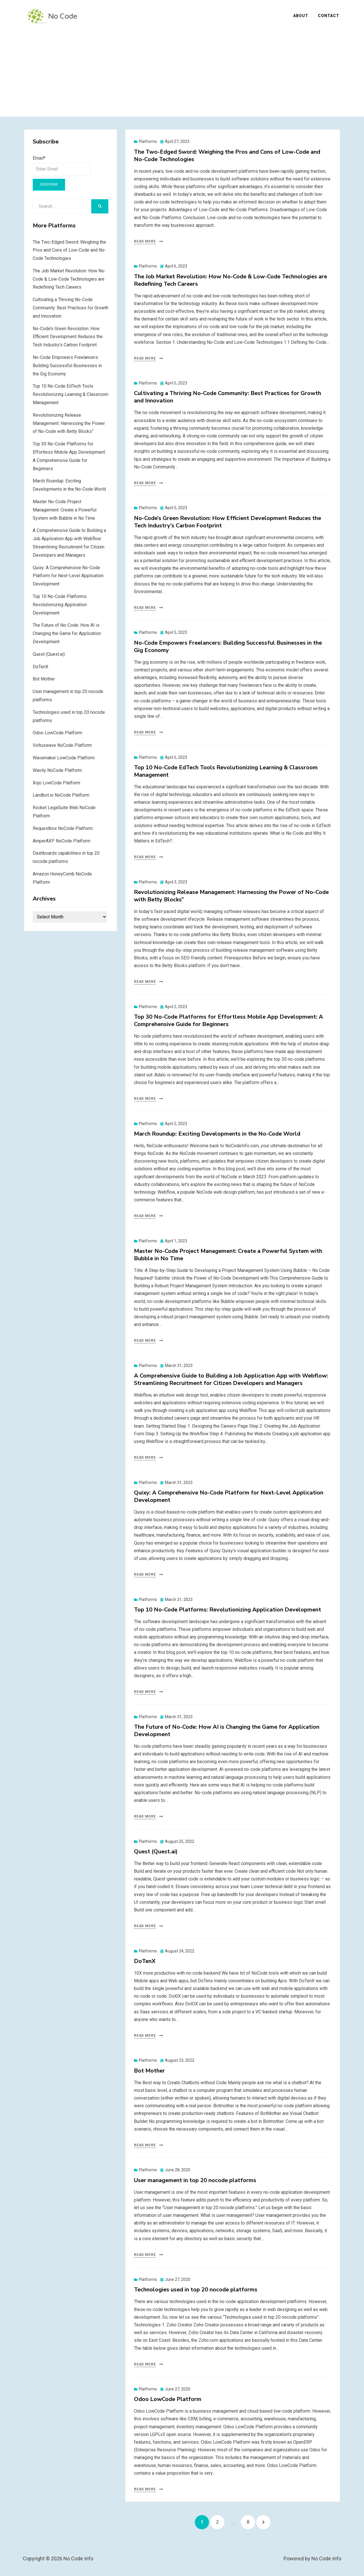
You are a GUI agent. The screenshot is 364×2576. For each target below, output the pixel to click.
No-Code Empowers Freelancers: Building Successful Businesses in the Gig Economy (228, 647)
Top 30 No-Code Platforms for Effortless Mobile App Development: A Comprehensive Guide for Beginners (228, 1021)
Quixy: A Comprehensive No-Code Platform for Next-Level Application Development (228, 1497)
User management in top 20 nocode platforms (195, 2181)
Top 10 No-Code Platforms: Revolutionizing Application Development (227, 1611)
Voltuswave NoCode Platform (62, 746)
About (301, 16)
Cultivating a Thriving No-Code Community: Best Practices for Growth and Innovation (227, 398)
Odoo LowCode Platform (167, 2400)
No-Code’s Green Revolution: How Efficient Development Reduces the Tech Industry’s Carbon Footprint (227, 523)
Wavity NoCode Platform (57, 771)
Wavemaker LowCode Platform (64, 759)
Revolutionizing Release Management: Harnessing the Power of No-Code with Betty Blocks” (231, 896)
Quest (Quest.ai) (156, 1853)
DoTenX (145, 1962)
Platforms (148, 143)
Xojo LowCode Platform (56, 784)
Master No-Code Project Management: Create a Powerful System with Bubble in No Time (228, 1256)
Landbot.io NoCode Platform (61, 796)
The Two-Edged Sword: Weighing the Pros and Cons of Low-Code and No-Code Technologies (227, 156)
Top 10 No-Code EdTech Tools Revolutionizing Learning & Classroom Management (226, 772)
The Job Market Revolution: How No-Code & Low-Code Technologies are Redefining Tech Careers (230, 281)
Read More (145, 243)
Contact (329, 16)
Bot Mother (149, 2072)
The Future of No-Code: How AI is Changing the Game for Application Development (226, 1731)
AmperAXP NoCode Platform (61, 842)
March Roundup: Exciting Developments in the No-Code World (217, 1135)
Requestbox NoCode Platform (63, 829)
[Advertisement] (182, 71)
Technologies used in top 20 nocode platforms (195, 2291)
